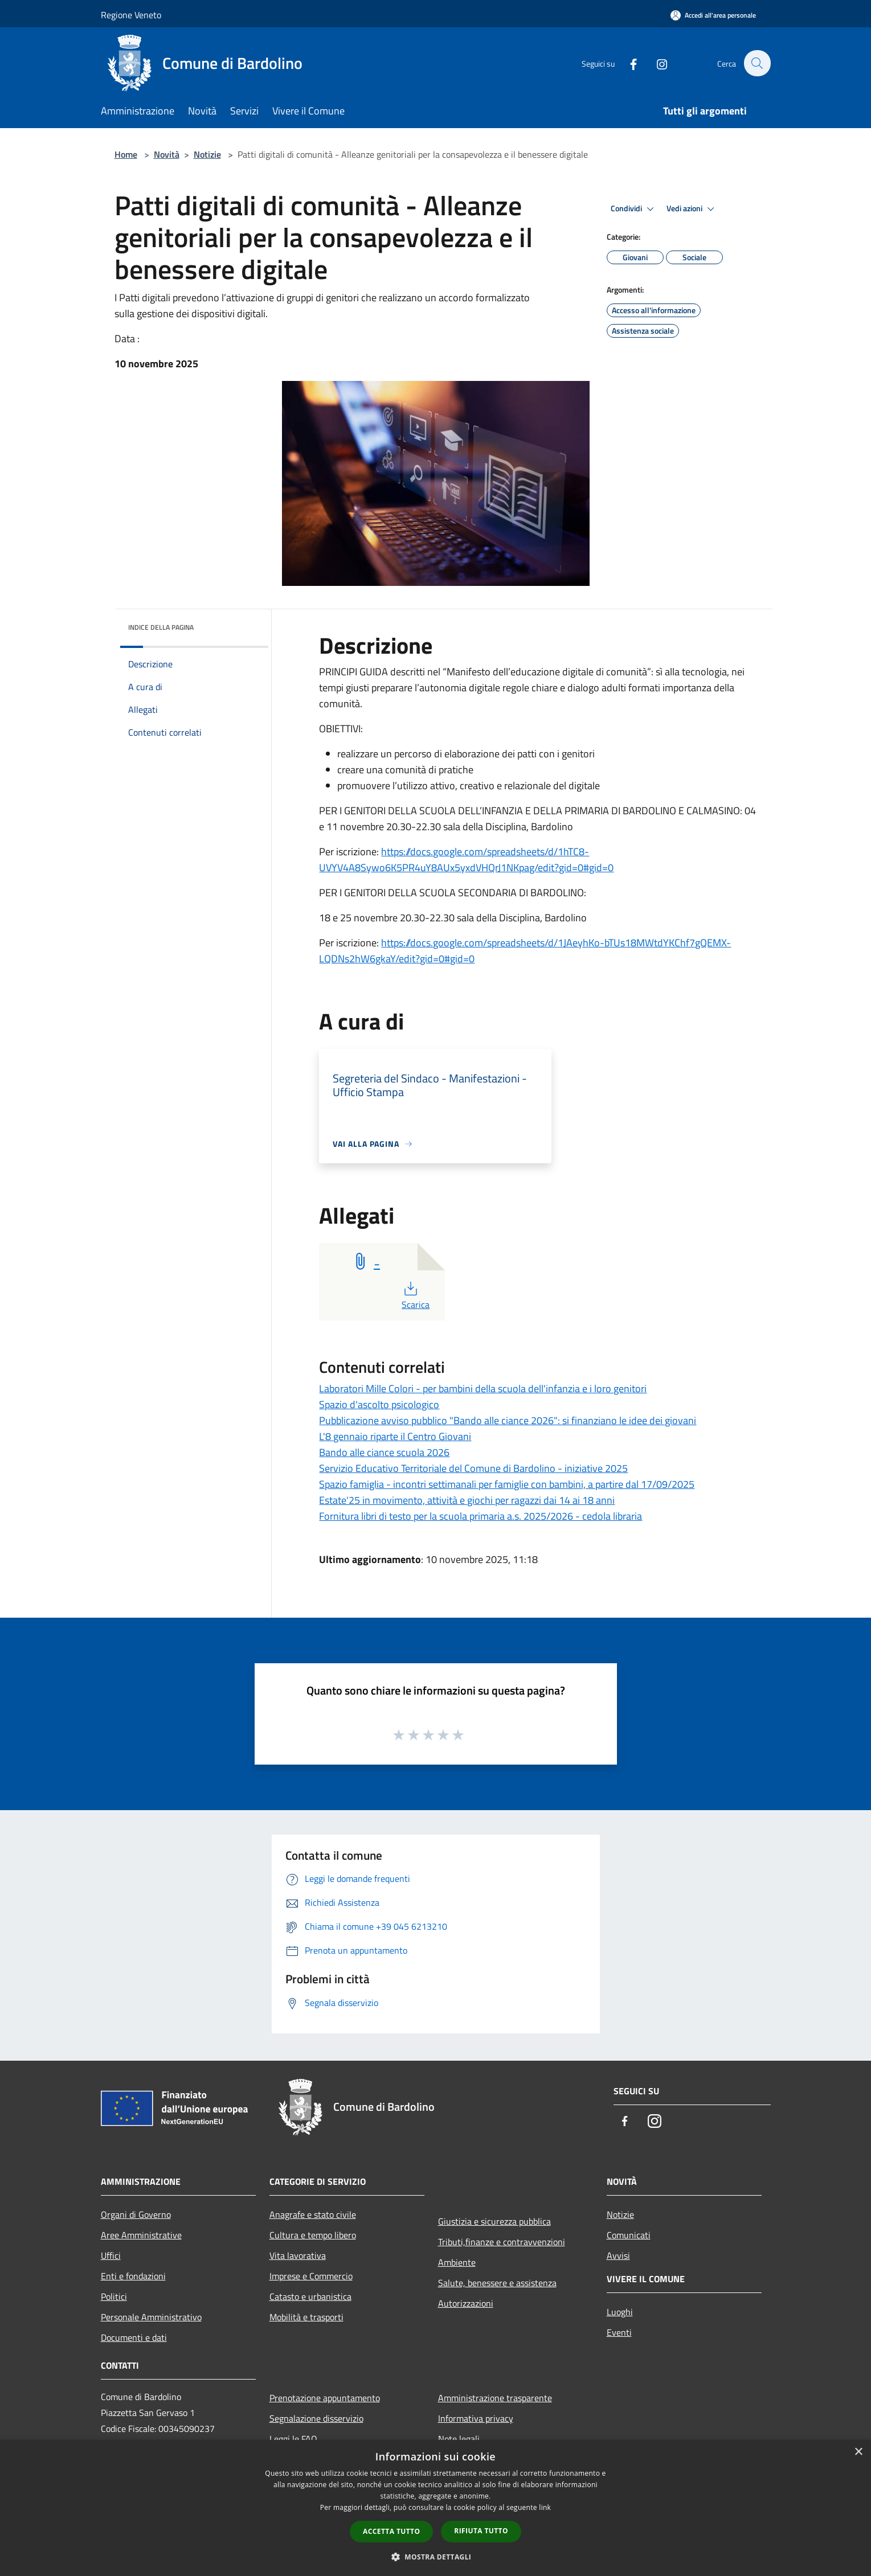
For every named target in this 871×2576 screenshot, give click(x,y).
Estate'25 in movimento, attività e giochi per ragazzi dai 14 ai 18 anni (467, 1500)
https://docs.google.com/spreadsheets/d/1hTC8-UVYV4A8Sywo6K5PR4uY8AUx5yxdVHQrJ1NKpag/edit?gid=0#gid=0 (466, 859)
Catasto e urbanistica (310, 2296)
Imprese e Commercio (311, 2276)
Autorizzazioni (465, 2303)
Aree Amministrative (141, 2235)
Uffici (111, 2255)
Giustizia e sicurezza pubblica (494, 2221)
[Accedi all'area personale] (713, 15)
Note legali (459, 2439)
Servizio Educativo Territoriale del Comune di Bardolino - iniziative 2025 (473, 1468)
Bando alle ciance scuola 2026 (384, 1452)
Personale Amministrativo (151, 2317)
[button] (436, 2556)
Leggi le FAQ (293, 2439)
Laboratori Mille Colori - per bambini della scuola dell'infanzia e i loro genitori (483, 1388)
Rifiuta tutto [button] (481, 2531)
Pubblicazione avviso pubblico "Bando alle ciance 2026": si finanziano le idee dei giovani (507, 1420)
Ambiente (457, 2262)
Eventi (619, 2332)
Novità (166, 154)
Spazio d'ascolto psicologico (379, 1404)
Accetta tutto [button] (391, 2531)
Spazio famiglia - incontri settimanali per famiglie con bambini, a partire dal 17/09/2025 (506, 1484)
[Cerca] (757, 63)
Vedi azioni (692, 209)
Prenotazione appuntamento (324, 2398)
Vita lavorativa (297, 2255)
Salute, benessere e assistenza (497, 2283)
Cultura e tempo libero (312, 2235)
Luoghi (620, 2312)
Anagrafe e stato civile (312, 2214)
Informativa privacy (475, 2418)
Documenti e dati (134, 2337)
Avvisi (618, 2255)
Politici (114, 2296)
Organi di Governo (136, 2214)
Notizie (207, 154)
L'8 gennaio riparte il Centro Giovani (395, 1436)
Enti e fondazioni (133, 2276)
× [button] (858, 2452)
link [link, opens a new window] (545, 2507)
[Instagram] (655, 63)
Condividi (634, 209)
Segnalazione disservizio (316, 2418)
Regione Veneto (131, 15)
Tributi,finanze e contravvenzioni (501, 2242)
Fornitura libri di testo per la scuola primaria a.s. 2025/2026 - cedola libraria (480, 1516)
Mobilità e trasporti (306, 2317)
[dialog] (435, 2508)
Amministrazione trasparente (495, 2398)
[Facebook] (627, 63)
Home (126, 154)
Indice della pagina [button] (161, 627)
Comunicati (629, 2235)
